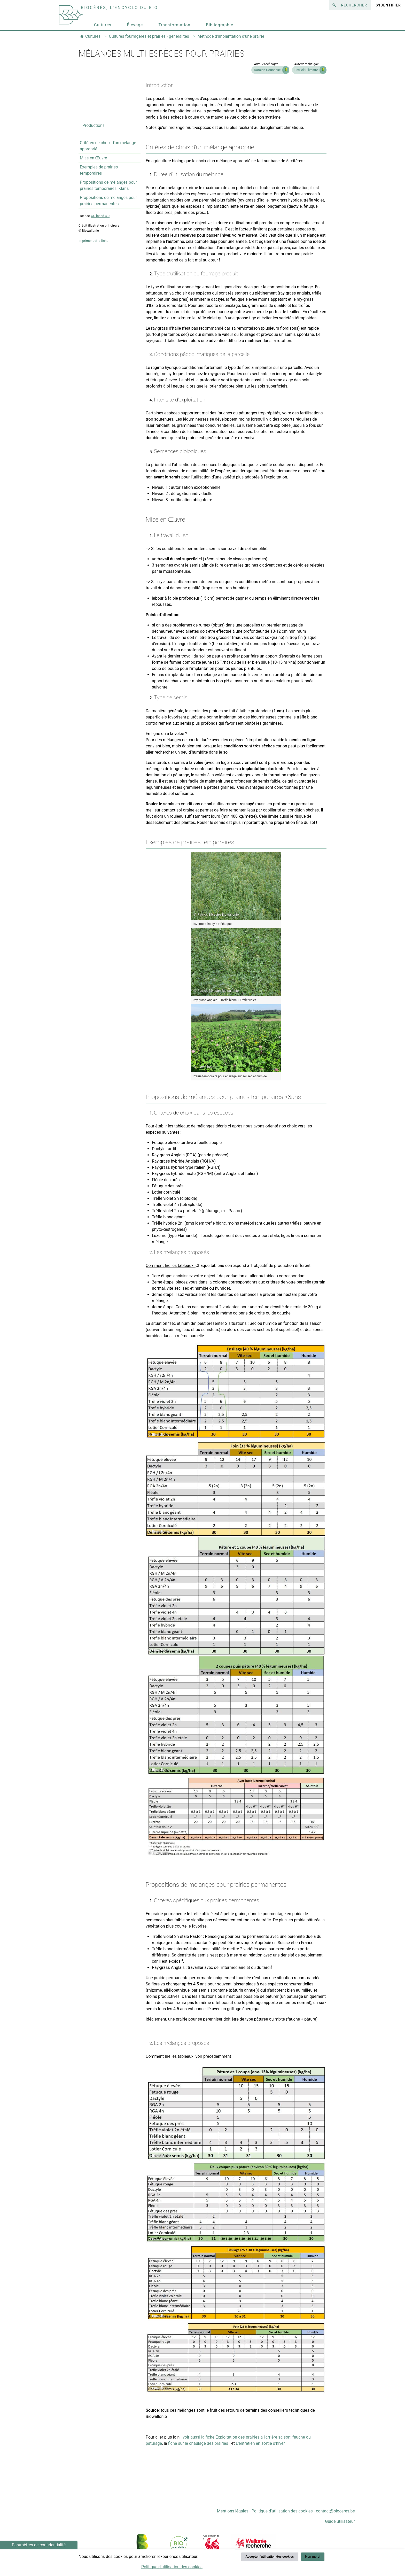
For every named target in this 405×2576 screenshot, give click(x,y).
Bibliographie (219, 24)
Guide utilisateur (340, 2521)
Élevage (135, 24)
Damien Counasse (267, 70)
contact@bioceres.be (335, 2511)
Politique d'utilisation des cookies (282, 2511)
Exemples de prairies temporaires (99, 170)
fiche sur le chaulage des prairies (199, 2443)
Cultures (102, 24)
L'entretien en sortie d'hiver (260, 2443)
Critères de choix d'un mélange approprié (108, 145)
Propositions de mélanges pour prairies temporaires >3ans (108, 185)
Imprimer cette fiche (93, 241)
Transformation (174, 24)
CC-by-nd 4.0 (100, 216)
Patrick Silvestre (306, 70)
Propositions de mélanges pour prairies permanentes (108, 200)
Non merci (312, 2556)
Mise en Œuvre (94, 158)
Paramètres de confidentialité (39, 2544)
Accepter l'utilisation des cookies (269, 2556)
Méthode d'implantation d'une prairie (230, 36)
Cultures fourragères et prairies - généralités (149, 36)
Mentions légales (232, 2511)
